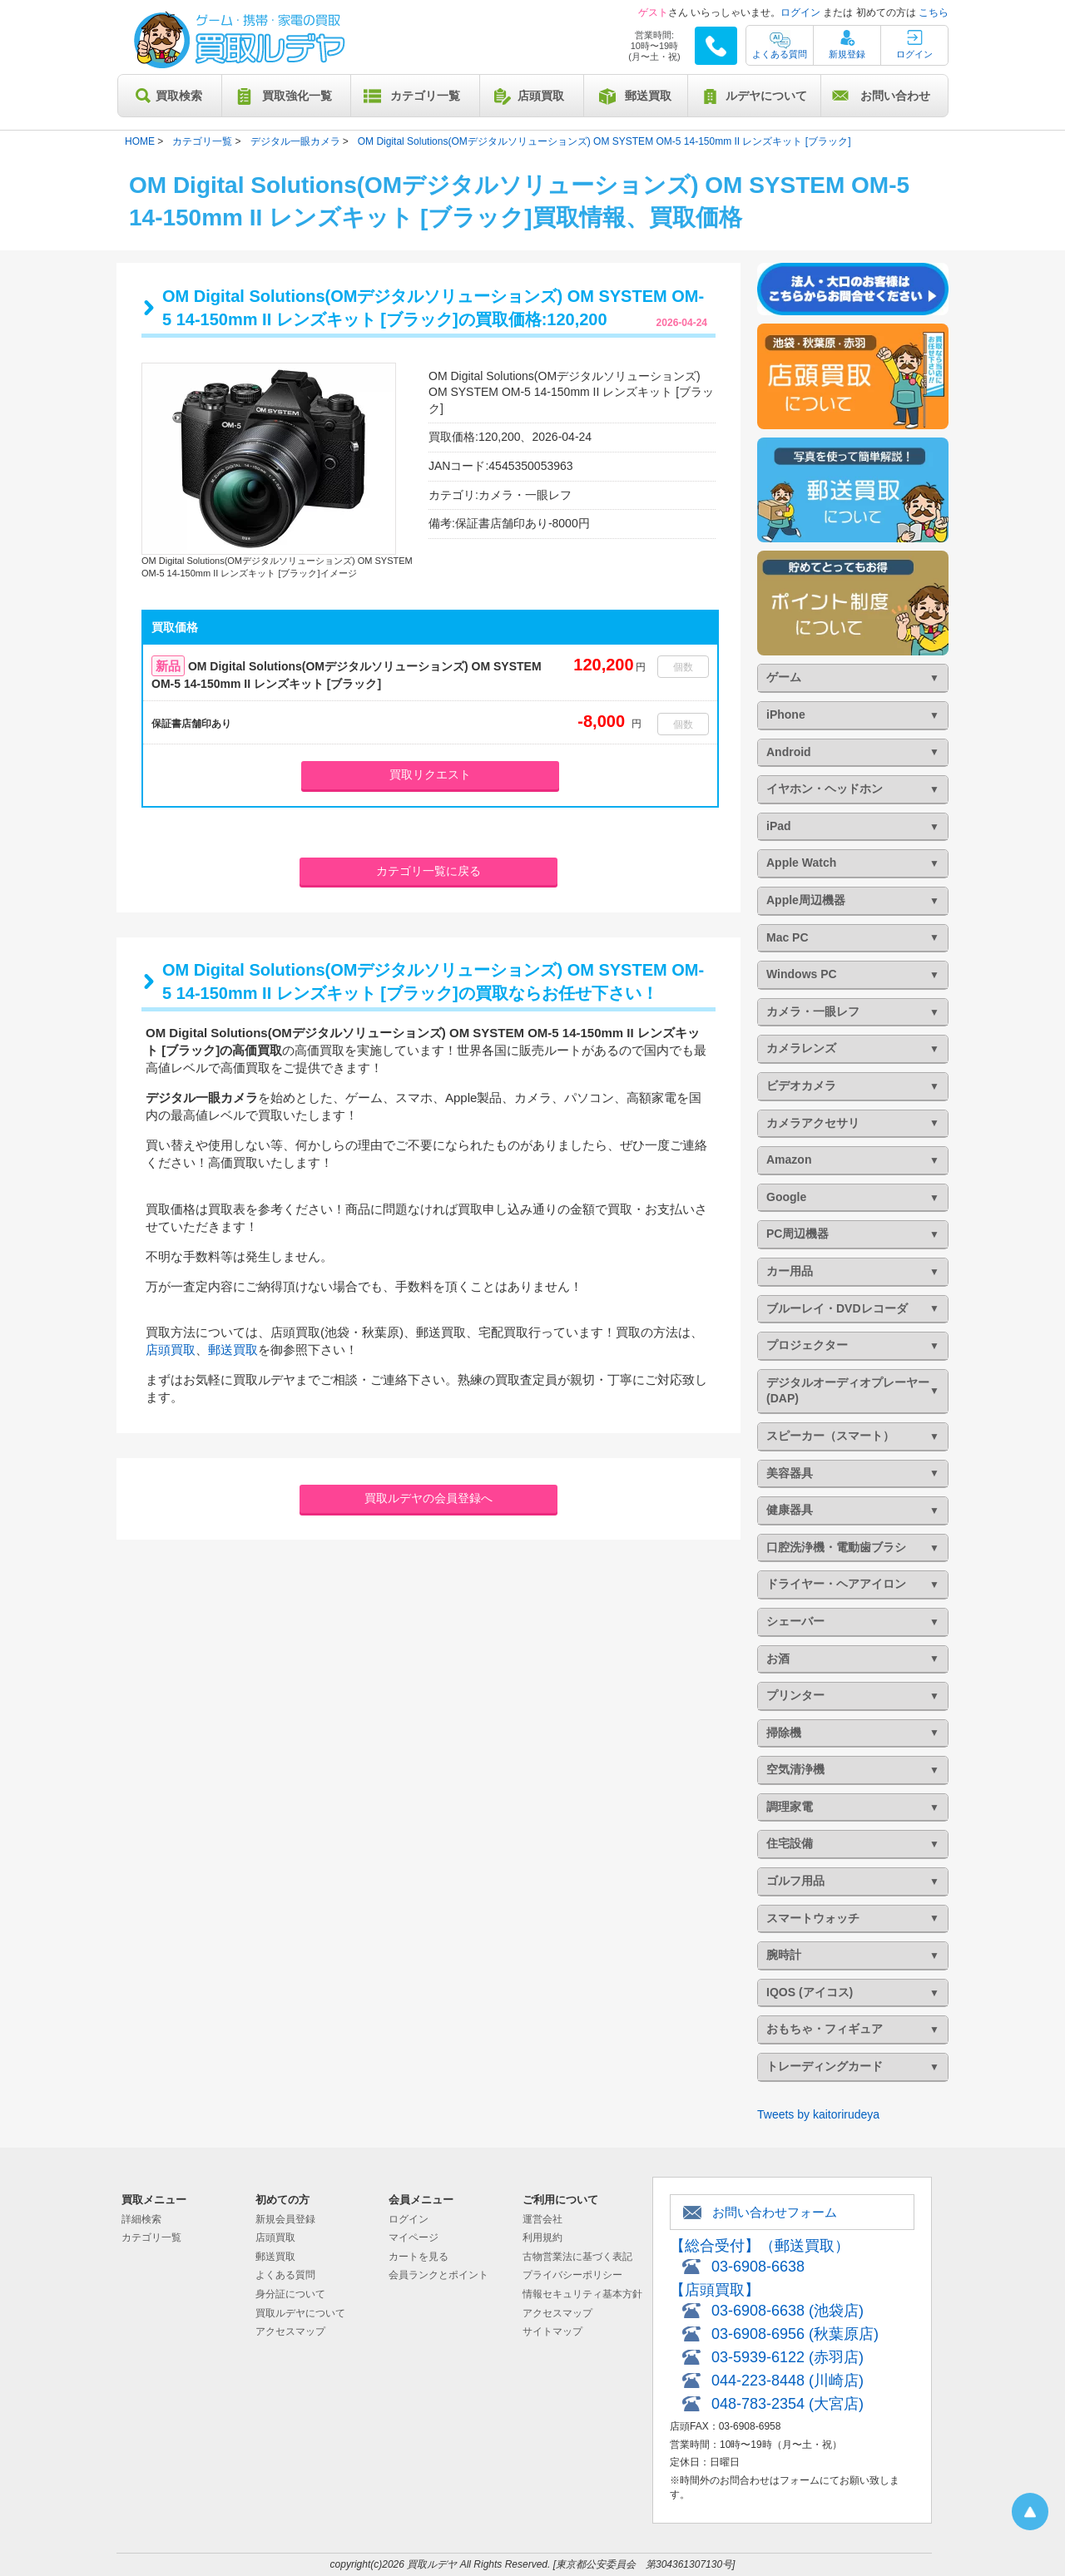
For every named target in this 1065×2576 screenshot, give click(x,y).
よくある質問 (779, 54)
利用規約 (542, 2237)
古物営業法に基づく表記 (577, 2256)
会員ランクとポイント (438, 2275)
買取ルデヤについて (300, 2313)
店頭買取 (541, 95)
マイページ (413, 2237)
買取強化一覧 (297, 95)
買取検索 (179, 95)
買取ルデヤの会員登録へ (428, 1498)
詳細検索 (141, 2219)
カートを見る (418, 2256)
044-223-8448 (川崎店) (787, 2380)
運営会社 (542, 2219)
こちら (934, 12)
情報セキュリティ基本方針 (582, 2294)
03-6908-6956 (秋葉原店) (795, 2334)
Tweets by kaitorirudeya (818, 2114)
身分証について (290, 2294)
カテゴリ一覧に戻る (428, 871)
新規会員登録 (285, 2219)
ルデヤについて (766, 95)
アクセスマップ (290, 2331)
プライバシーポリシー (572, 2275)
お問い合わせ (895, 95)
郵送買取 (648, 95)
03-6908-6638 (758, 2266)
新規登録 (847, 54)
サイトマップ (552, 2331)
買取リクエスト (430, 774)
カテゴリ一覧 (425, 95)
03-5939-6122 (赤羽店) (787, 2357)
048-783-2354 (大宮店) (787, 2404)
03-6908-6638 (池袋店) (787, 2310)
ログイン (800, 12)
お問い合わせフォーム (774, 2212)
